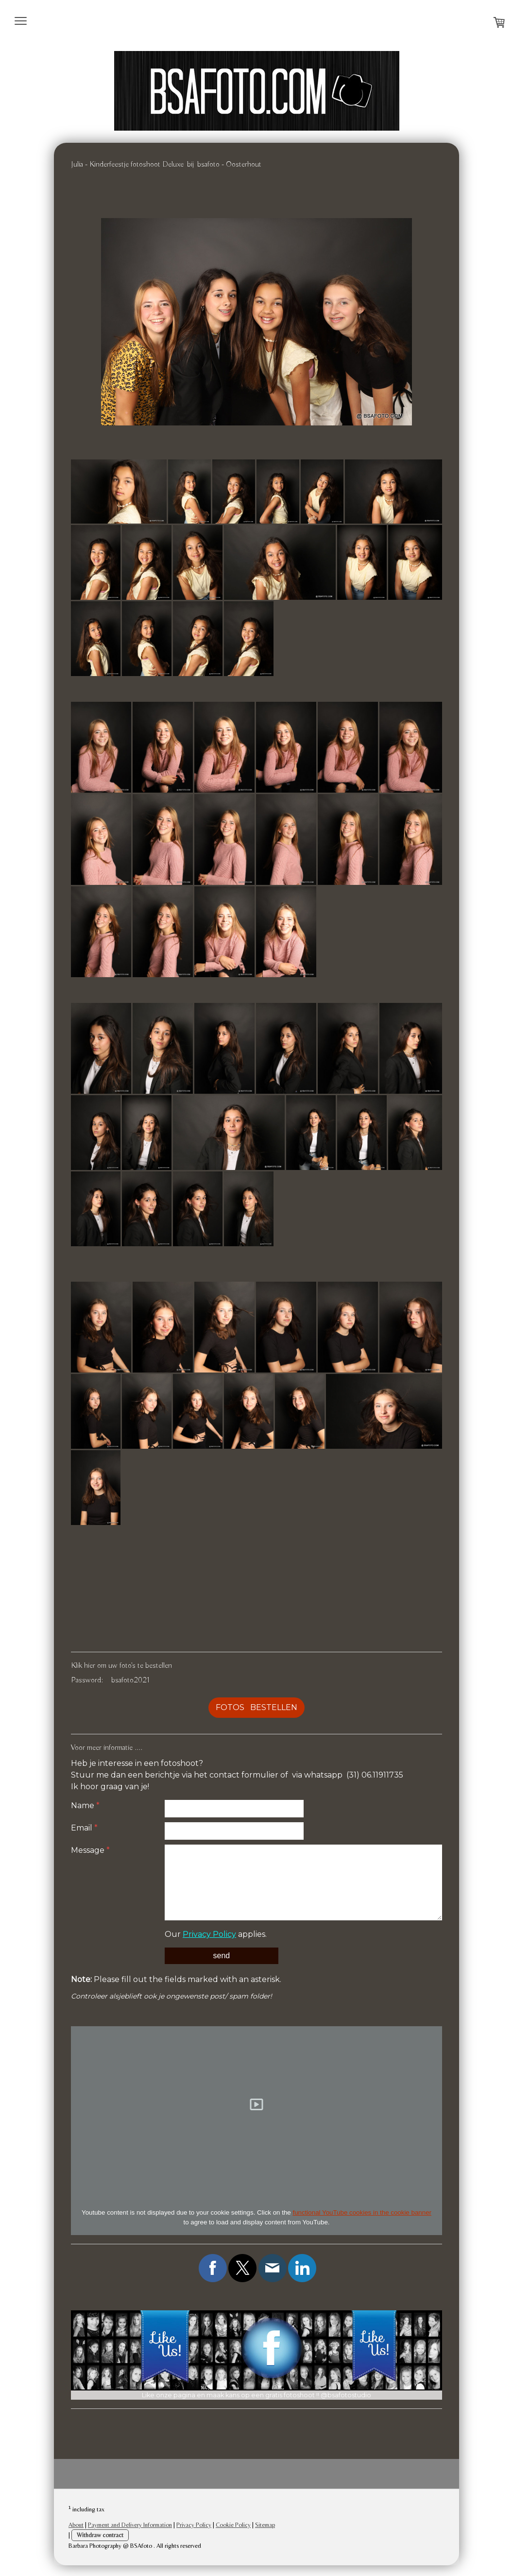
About (76, 2526)
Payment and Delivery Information (130, 2526)
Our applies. (216, 1934)
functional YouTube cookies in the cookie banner (361, 2212)
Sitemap (265, 2526)
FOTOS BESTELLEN (256, 1707)
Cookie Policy (233, 2526)
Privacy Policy (209, 1934)
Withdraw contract (100, 2536)
